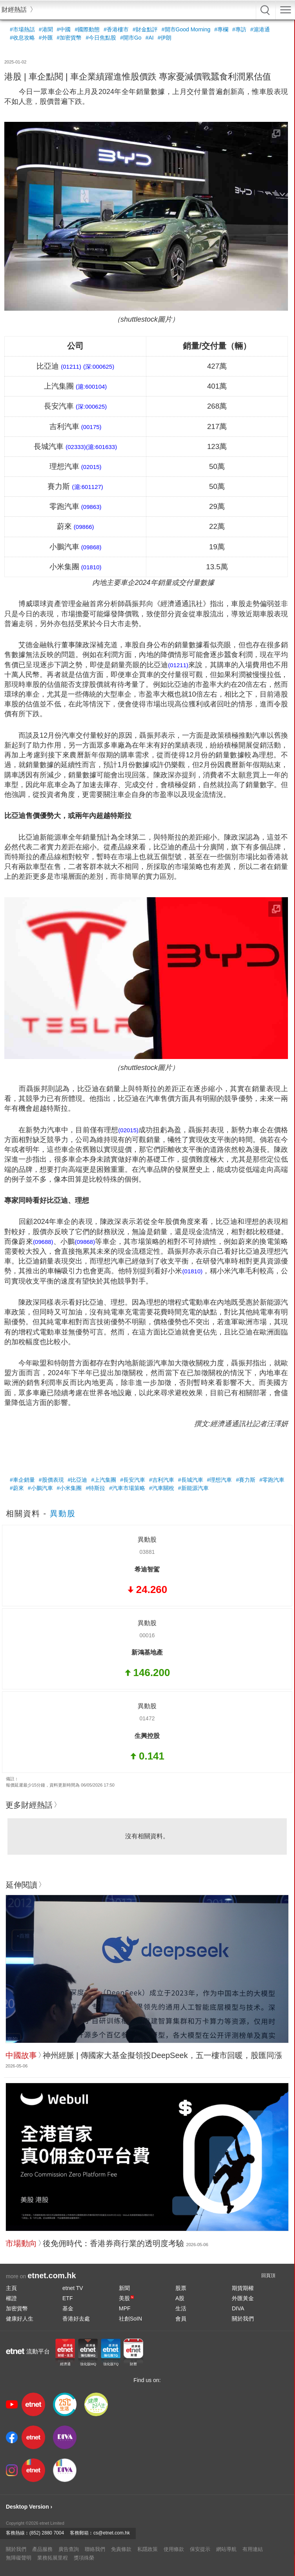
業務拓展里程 (52, 2558)
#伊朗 (165, 37)
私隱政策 (147, 2549)
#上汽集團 (103, 1480)
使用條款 (174, 2549)
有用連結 (252, 2549)
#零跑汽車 (271, 1480)
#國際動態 (87, 29)
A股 (179, 2298)
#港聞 (46, 29)
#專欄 (221, 29)
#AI (150, 37)
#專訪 (239, 29)
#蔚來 (17, 1488)
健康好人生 (19, 2318)
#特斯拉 (95, 1488)
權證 (11, 2298)
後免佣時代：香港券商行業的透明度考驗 (113, 2243)
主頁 (11, 2288)
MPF (125, 2308)
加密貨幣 (17, 2308)
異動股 (63, 1513)
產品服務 (42, 2549)
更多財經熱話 (29, 1805)
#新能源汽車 (193, 1488)
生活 (180, 2308)
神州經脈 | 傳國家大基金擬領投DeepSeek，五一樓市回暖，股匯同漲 (162, 2055)
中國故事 (21, 2055)
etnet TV (72, 2288)
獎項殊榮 (84, 2558)
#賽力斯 (245, 1480)
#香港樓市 (116, 29)
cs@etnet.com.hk (111, 2533)
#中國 (64, 29)
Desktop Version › (29, 2507)
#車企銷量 (22, 1480)
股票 (180, 2288)
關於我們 (243, 2318)
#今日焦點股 (101, 37)
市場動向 (21, 2243)
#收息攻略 (22, 37)
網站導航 (226, 2549)
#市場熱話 (22, 29)
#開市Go (130, 37)
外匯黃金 (243, 2298)
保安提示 (200, 2549)
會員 (180, 2318)
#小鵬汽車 (40, 1488)
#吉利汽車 (161, 1480)
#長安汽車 (132, 1480)
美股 (126, 2298)
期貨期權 (243, 2288)
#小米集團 (69, 1488)
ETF (67, 2298)
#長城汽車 (190, 1480)
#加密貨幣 (69, 37)
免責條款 (121, 2549)
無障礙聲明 (18, 2558)
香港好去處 (76, 2318)
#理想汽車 (219, 1480)
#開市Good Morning (186, 29)
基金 (67, 2308)
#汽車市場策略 (127, 1488)
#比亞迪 (77, 1480)
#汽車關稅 (161, 1488)
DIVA (238, 2308)
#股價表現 (51, 1480)
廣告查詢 (68, 2549)
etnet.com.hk (51, 2275)
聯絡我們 (95, 2549)
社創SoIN (130, 2318)
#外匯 (46, 37)
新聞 (124, 2288)
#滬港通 (260, 29)
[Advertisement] (146, 1450)
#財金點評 (145, 29)
